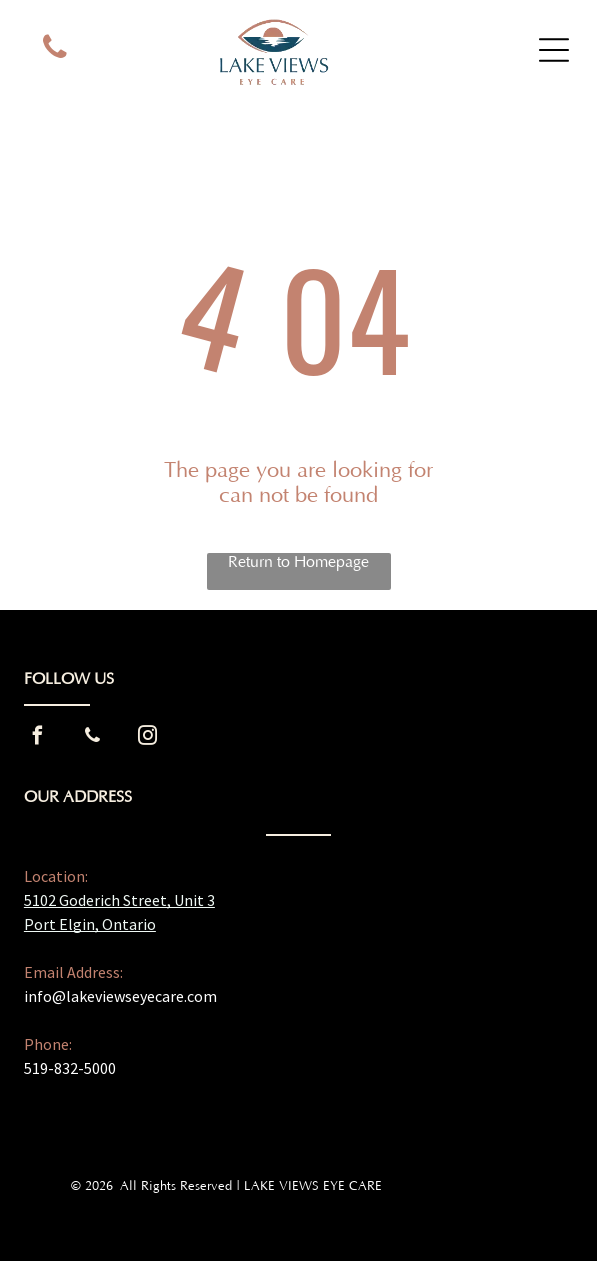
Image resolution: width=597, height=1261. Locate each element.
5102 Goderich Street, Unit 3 (119, 900)
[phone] (54, 50)
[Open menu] (554, 50)
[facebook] (38, 738)
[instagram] (148, 738)
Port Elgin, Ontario (90, 924)
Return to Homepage (298, 562)
